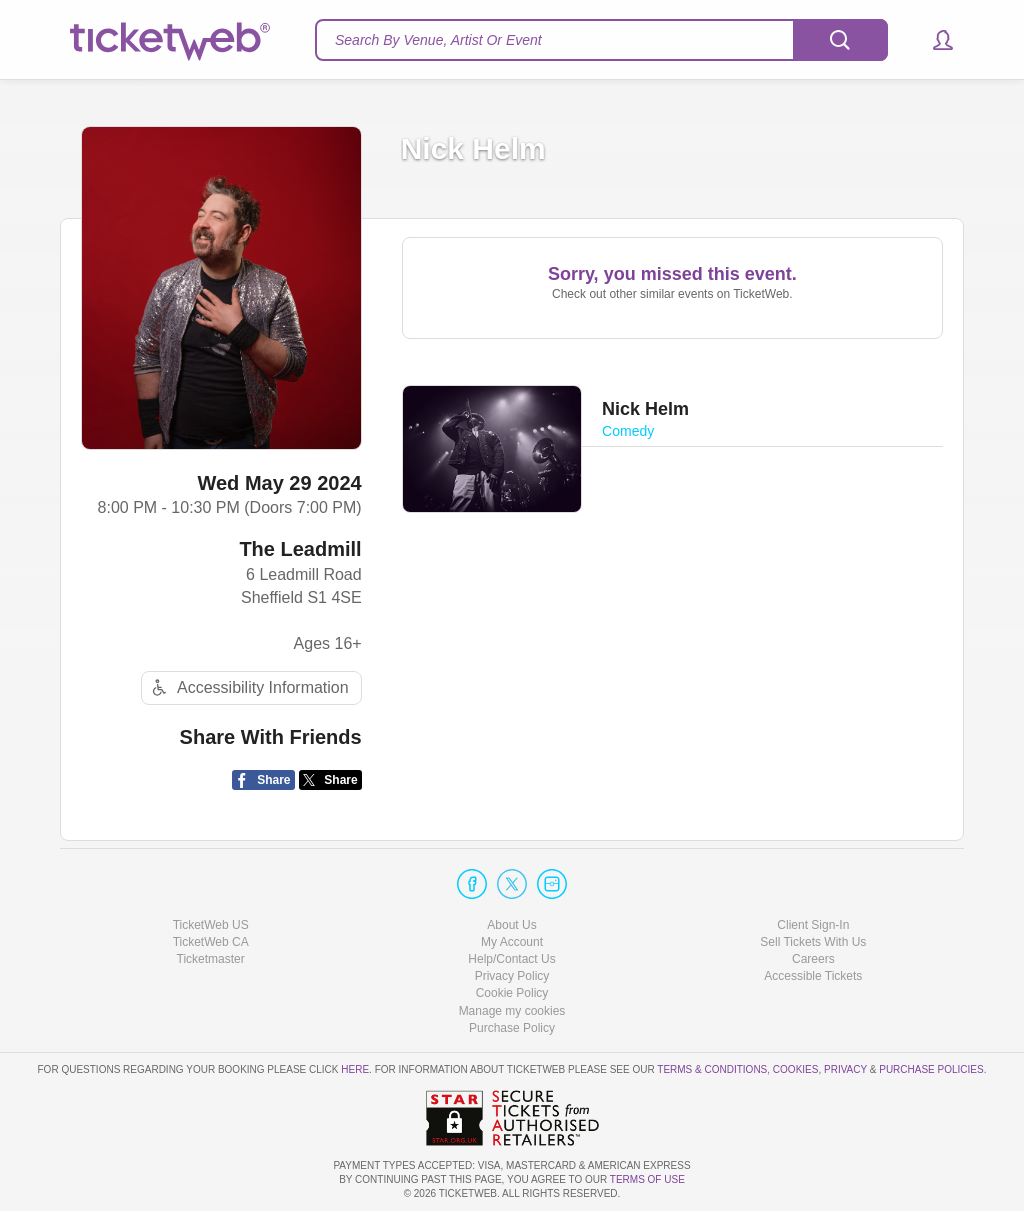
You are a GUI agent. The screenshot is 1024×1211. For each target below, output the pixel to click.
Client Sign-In (813, 925)
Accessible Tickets (813, 976)
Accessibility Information (248, 687)
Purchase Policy (512, 1028)
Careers (813, 959)
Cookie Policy (512, 993)
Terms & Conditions (712, 1069)
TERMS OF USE (647, 1179)
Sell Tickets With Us (813, 942)
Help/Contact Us (511, 959)
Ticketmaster (211, 959)
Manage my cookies (512, 1011)
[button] (933, 40)
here (355, 1069)
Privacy (845, 1069)
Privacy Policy (512, 976)
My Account (512, 942)
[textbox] (601, 40)
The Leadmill (300, 549)
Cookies (796, 1069)
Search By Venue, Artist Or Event (438, 40)
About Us (511, 925)
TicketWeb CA (211, 942)
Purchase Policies (931, 1069)
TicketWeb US (211, 925)
